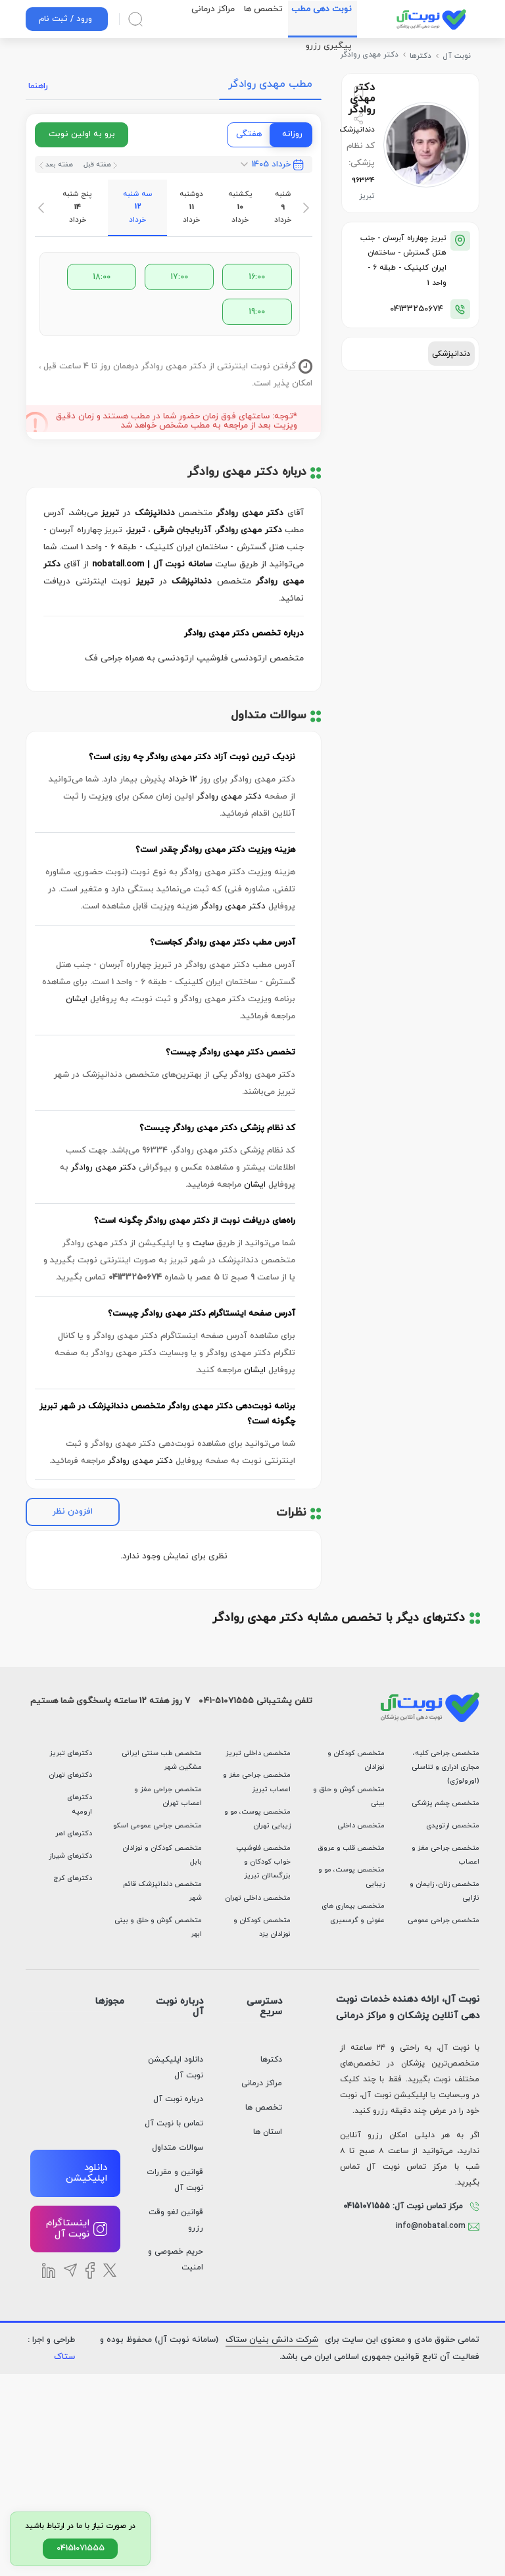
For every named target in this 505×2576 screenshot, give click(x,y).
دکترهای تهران (70, 1775)
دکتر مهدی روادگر (229, 797)
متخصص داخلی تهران (258, 1898)
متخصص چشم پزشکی (445, 1803)
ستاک (64, 2357)
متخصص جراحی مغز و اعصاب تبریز (257, 1782)
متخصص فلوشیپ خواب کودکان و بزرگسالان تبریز (263, 1862)
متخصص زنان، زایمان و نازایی (444, 1891)
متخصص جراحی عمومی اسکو (157, 1826)
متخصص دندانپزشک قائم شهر (162, 1891)
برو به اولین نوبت (82, 134)
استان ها (267, 2132)
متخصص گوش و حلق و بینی (349, 1796)
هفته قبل (99, 165)
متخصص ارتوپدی (452, 1826)
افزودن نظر (73, 1512)
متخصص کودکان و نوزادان (356, 1760)
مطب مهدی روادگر (270, 84)
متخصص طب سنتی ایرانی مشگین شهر (162, 1760)
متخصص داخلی (361, 1826)
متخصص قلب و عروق (351, 1848)
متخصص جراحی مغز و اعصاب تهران (168, 1796)
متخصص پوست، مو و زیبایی (351, 1877)
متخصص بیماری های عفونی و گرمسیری (353, 1913)
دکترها (271, 2059)
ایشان (76, 999)
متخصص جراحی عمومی (443, 1920)
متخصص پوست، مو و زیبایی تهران (257, 1819)
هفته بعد (56, 165)
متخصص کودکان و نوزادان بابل (162, 1855)
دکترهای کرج (72, 1878)
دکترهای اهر (73, 1834)
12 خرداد (182, 779)
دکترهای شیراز (70, 1856)
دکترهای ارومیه (79, 1804)
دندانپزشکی (451, 354)
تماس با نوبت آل (174, 2123)
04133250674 (416, 309)
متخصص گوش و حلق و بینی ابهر (158, 1927)
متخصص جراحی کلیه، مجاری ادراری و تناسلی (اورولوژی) (445, 1767)
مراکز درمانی (261, 2083)
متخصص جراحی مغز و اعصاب (445, 1855)
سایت (203, 1243)
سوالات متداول (177, 2148)
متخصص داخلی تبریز (258, 1753)
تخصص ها (263, 2107)
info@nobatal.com (437, 2226)
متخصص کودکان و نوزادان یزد (262, 1927)
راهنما (38, 86)
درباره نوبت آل (178, 2099)
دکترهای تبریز (70, 1753)
